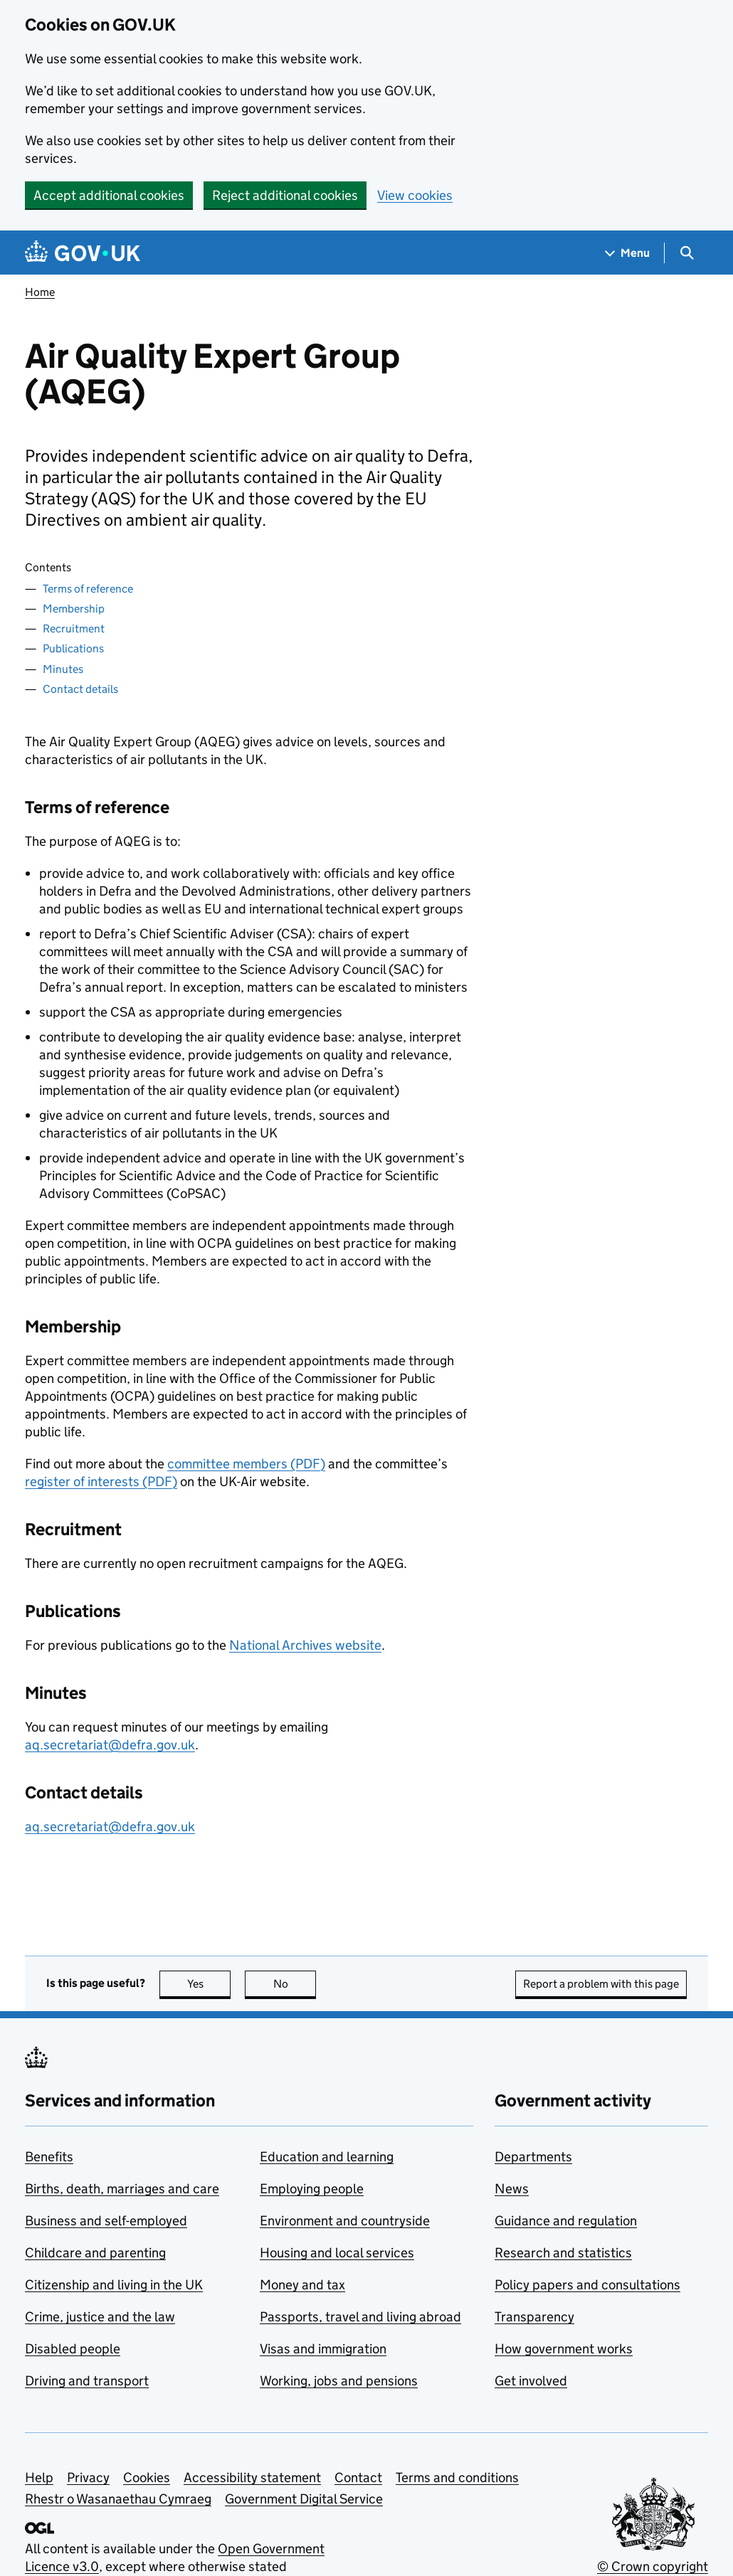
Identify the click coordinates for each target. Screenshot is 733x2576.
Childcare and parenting (95, 2252)
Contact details (80, 689)
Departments (533, 2156)
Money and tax (302, 2284)
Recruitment (74, 628)
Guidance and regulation (566, 2220)
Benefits (49, 2156)
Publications (73, 648)
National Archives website (305, 1645)
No (295, 1984)
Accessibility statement (252, 2477)
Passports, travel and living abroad (360, 2317)
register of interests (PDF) (101, 1481)
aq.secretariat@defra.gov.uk (110, 1745)
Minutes (63, 669)
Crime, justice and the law (100, 2317)
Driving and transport (87, 2381)
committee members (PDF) (246, 1464)
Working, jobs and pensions (339, 2381)
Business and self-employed (106, 2220)
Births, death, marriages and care (122, 2188)
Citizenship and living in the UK (114, 2284)
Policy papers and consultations (587, 2284)
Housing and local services (337, 2252)
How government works (564, 2349)
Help (39, 2477)
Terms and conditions (457, 2477)
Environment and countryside (345, 2220)
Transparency (534, 2317)
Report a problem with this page (601, 1984)
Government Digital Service (304, 2499)
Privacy (88, 2477)
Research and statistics (563, 2252)
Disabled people (72, 2349)
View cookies (415, 195)
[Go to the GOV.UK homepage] (82, 253)
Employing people (312, 2188)
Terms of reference (88, 588)
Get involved (531, 2381)
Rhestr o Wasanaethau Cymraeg (118, 2499)
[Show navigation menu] (628, 253)
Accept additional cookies (108, 195)
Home (40, 292)
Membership (74, 608)
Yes (209, 1984)
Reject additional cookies (285, 195)
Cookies (146, 2477)
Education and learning (327, 2156)
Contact (358, 2477)
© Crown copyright (652, 2566)
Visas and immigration (323, 2349)
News (512, 2188)
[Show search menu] (686, 253)
